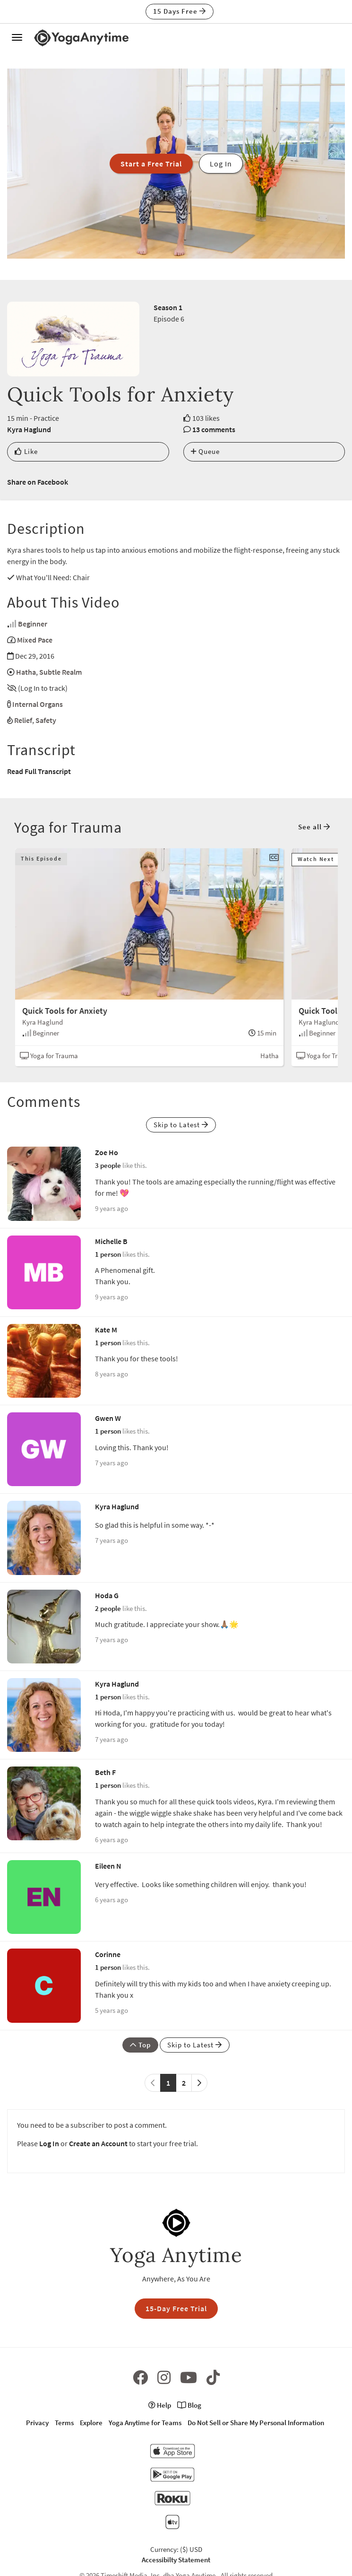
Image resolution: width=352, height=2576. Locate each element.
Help (159, 2405)
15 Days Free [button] (179, 11)
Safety (45, 720)
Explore (91, 2422)
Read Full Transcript (39, 771)
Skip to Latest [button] (181, 1124)
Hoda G (107, 1595)
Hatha (26, 672)
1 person (108, 1254)
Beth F (105, 1772)
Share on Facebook (37, 482)
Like (26, 451)
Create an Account (98, 2143)
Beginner (32, 623)
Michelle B (111, 1241)
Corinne (107, 1954)
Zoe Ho (106, 1152)
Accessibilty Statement (176, 2559)
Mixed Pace (34, 639)
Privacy (37, 2422)
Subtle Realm (60, 672)
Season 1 (168, 307)
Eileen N (108, 1866)
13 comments (213, 429)
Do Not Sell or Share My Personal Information (256, 2422)
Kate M (106, 1329)
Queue (205, 451)
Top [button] (140, 2044)
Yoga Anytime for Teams (145, 2422)
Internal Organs (37, 704)
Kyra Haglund (29, 429)
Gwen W (108, 1418)
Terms (64, 2422)
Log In (49, 2143)
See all (314, 826)
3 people (108, 1165)
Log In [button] (221, 163)
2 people (108, 1608)
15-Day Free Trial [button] (176, 2308)
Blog (189, 2405)
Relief (23, 720)
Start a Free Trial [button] (151, 163)
